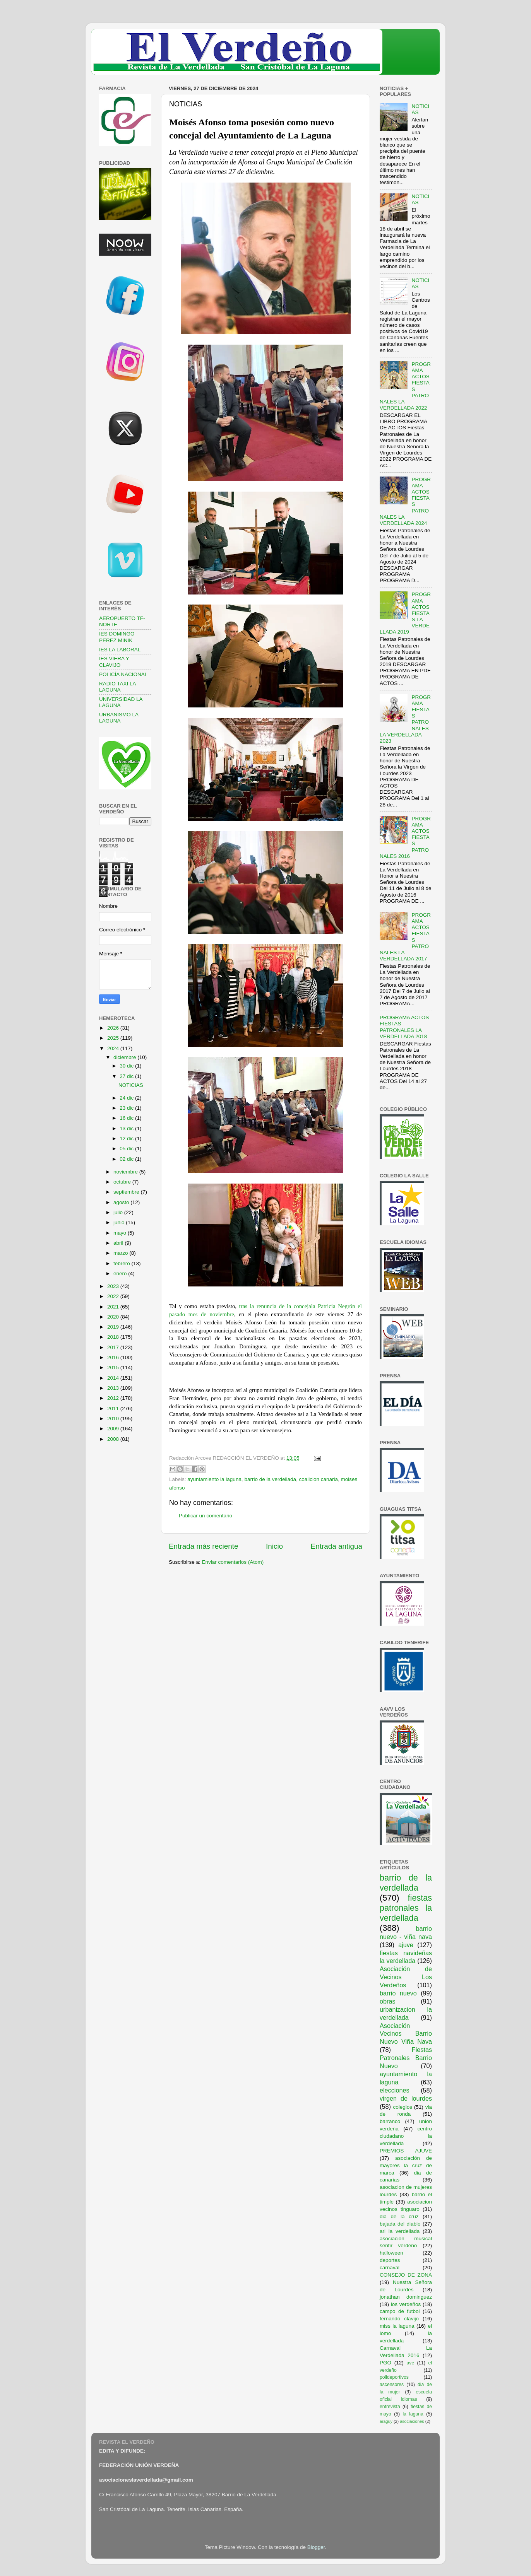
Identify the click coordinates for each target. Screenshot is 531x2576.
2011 (113, 1408)
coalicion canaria (318, 1479)
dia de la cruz (399, 2216)
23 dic (127, 1108)
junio (119, 1222)
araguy (386, 2421)
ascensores (392, 2384)
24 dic (127, 1098)
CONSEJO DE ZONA (406, 2275)
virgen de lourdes (406, 2098)
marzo (121, 1253)
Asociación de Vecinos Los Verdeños (406, 1976)
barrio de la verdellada (270, 1479)
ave (411, 2363)
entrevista (390, 2406)
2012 (113, 1398)
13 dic (127, 1128)
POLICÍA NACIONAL (123, 674)
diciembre (125, 1057)
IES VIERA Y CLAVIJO (114, 662)
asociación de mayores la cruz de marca (406, 2165)
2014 (113, 1378)
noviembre (126, 1172)
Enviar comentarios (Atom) (233, 1562)
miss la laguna (397, 2326)
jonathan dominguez (406, 2297)
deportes (390, 2260)
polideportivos (394, 2377)
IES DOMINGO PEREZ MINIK (117, 637)
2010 (113, 1418)
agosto (121, 1202)
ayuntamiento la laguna (214, 1479)
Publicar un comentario (205, 1516)
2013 (113, 1388)
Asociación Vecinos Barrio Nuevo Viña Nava (406, 2033)
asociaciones (412, 2421)
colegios (402, 2107)
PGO (385, 2363)
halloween (391, 2253)
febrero (122, 1263)
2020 (113, 1317)
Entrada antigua (336, 1546)
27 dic (127, 1076)
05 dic (127, 1148)
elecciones (394, 2090)
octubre (122, 1182)
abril (119, 1243)
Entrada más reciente (203, 1546)
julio (118, 1212)
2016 (113, 1357)
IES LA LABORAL (119, 650)
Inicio (274, 1546)
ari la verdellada (400, 2231)
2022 (113, 1296)
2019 (113, 1327)
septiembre (127, 1192)
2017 (113, 1347)
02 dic (127, 1159)
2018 (113, 1337)
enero (120, 1273)
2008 (113, 1439)
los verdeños (406, 2304)
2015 (113, 1367)
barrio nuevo (398, 1993)
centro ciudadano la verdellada (406, 2136)
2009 (113, 1428)
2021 (113, 1307)
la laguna (413, 2414)
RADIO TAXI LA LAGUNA (117, 687)
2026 (113, 1028)
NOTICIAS (130, 1085)
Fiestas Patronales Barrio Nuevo (406, 2057)
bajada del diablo (400, 2224)
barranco (390, 2121)
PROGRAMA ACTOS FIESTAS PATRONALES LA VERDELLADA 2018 (404, 1027)
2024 (113, 1048)
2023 (113, 1286)
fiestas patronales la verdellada (406, 1908)
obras (388, 2001)
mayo (120, 1233)
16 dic (127, 1118)
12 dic (127, 1138)
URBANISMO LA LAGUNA (118, 718)
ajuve (405, 1944)
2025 (113, 1038)
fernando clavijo (399, 2318)
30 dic (127, 1066)
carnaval (389, 2267)
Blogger (316, 2547)
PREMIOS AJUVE (406, 2151)
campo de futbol (400, 2311)
